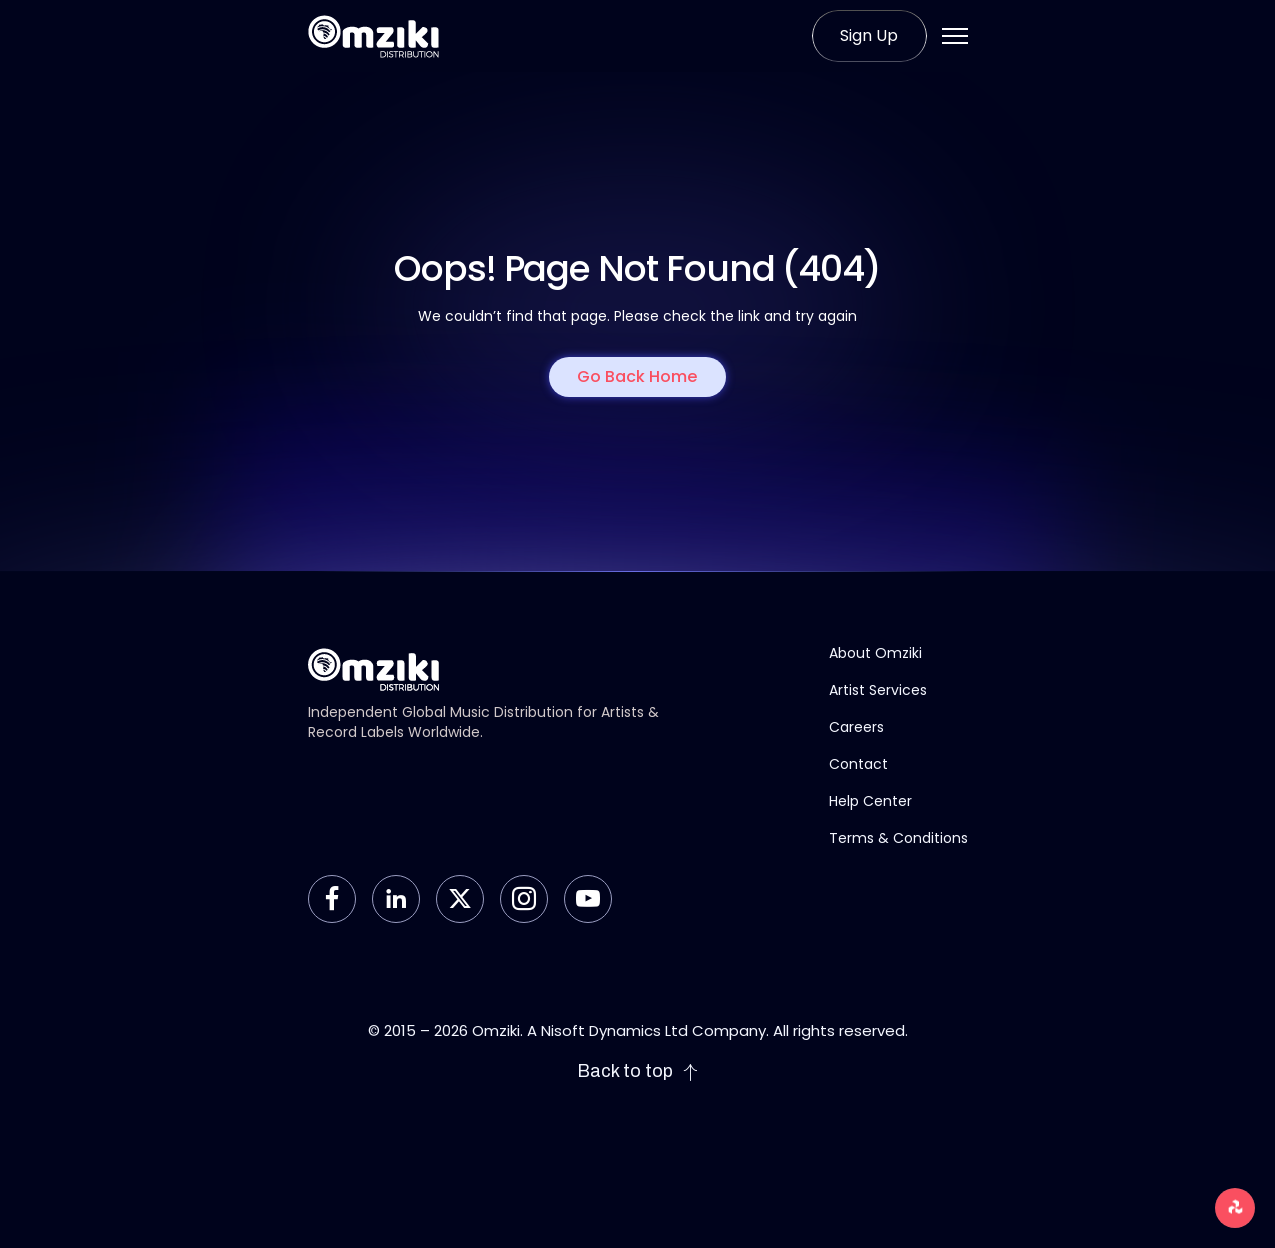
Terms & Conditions (898, 838)
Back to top (638, 1071)
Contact (858, 764)
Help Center (870, 801)
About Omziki (875, 653)
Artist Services (878, 690)
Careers (856, 727)
